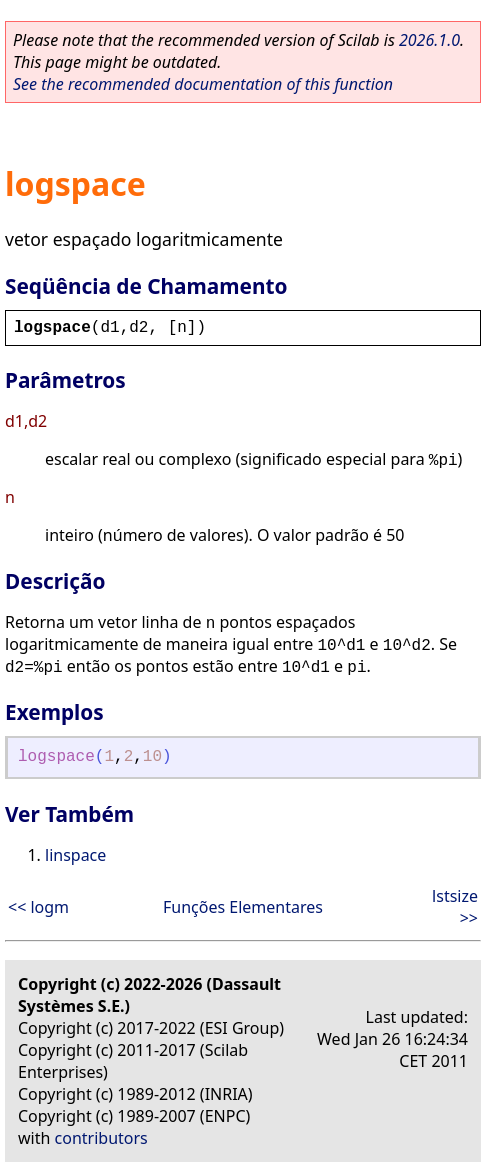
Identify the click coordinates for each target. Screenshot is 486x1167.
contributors (101, 1138)
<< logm (38, 907)
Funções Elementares (243, 907)
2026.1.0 (429, 40)
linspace (75, 855)
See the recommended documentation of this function (203, 84)
